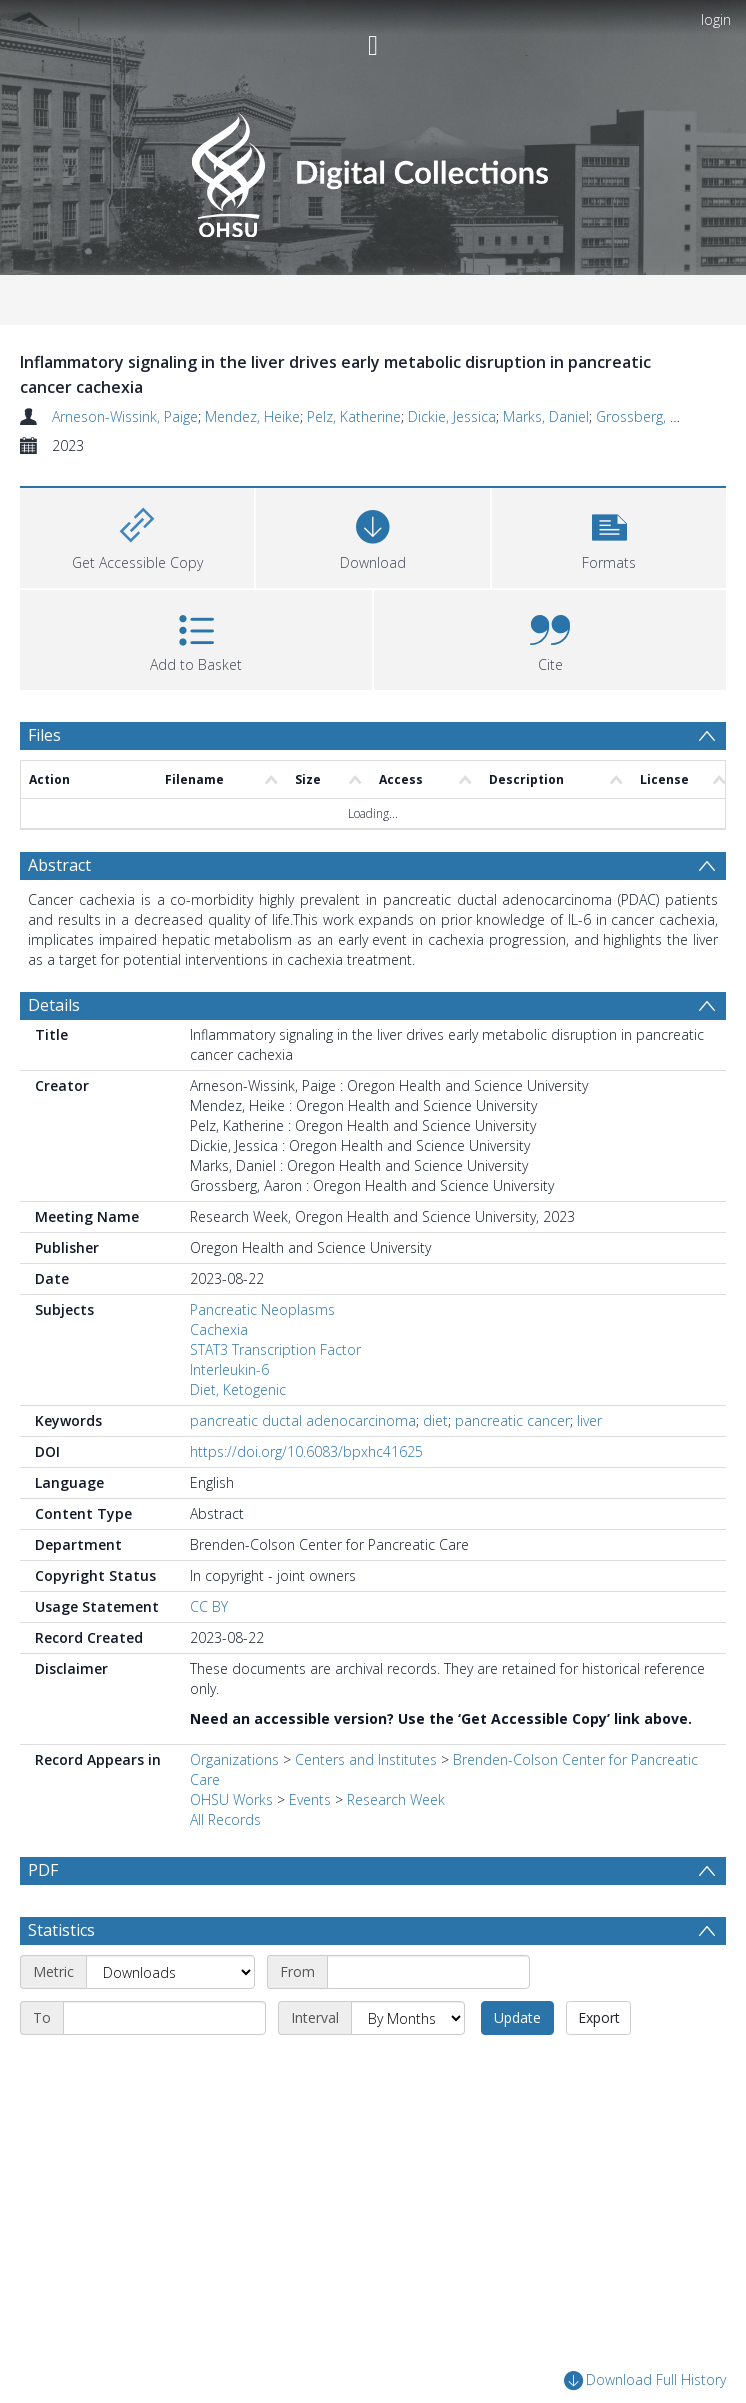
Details (54, 1005)
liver (589, 1420)
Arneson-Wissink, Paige (125, 416)
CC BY (209, 1606)
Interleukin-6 (229, 1369)
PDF (43, 1870)
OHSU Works (231, 1799)
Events (310, 1799)
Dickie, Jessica (452, 416)
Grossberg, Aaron (652, 416)
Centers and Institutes (366, 1759)
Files (44, 735)
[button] (609, 535)
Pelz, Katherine (354, 416)
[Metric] (170, 1972)
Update (517, 2017)
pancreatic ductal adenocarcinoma (303, 1420)
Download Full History (645, 2380)
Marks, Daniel (546, 416)
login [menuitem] (716, 19)
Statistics (61, 1930)
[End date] (164, 2018)
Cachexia (219, 1329)
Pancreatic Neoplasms (262, 1309)
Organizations (234, 1759)
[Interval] (408, 2018)
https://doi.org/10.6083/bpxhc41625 (306, 1451)
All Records (225, 1819)
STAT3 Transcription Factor (275, 1349)
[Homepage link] (372, 169)
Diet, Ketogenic (238, 1389)
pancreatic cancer (512, 1420)
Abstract (59, 865)
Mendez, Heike (252, 416)
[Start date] (428, 1972)
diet (435, 1420)
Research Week (396, 1799)
